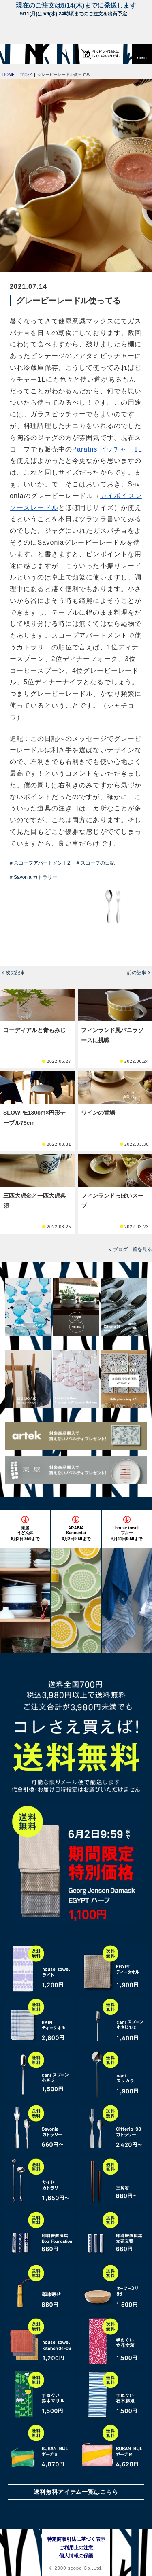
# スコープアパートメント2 (40, 863)
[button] (142, 54)
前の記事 (136, 972)
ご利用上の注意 (76, 2548)
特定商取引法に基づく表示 (76, 2539)
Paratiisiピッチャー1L (107, 449)
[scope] (22, 54)
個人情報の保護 (76, 2556)
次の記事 (15, 972)
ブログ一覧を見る (132, 1249)
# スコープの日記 (96, 863)
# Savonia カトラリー (33, 877)
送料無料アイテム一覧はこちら (76, 2492)
